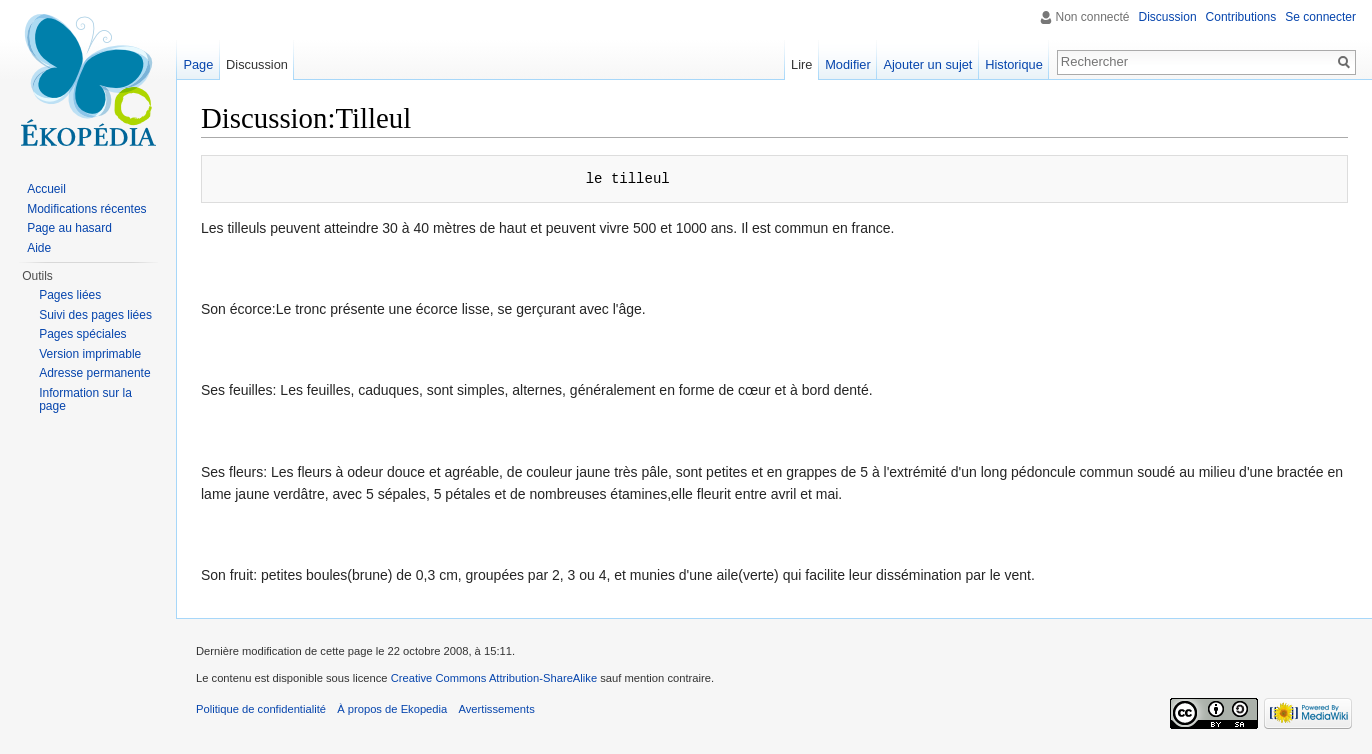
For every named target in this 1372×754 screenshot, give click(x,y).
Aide (39, 248)
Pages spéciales (82, 334)
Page (198, 64)
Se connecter (1320, 17)
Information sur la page (85, 400)
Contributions (1241, 17)
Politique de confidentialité (261, 709)
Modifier (848, 64)
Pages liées (70, 295)
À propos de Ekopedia (392, 709)
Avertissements (496, 709)
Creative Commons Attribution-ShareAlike (494, 678)
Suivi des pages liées (95, 315)
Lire (801, 64)
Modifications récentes (86, 209)
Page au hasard (69, 228)
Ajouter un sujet (927, 64)
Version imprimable (90, 354)
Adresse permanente (94, 373)
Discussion (1168, 17)
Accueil (46, 189)
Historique (1014, 64)
